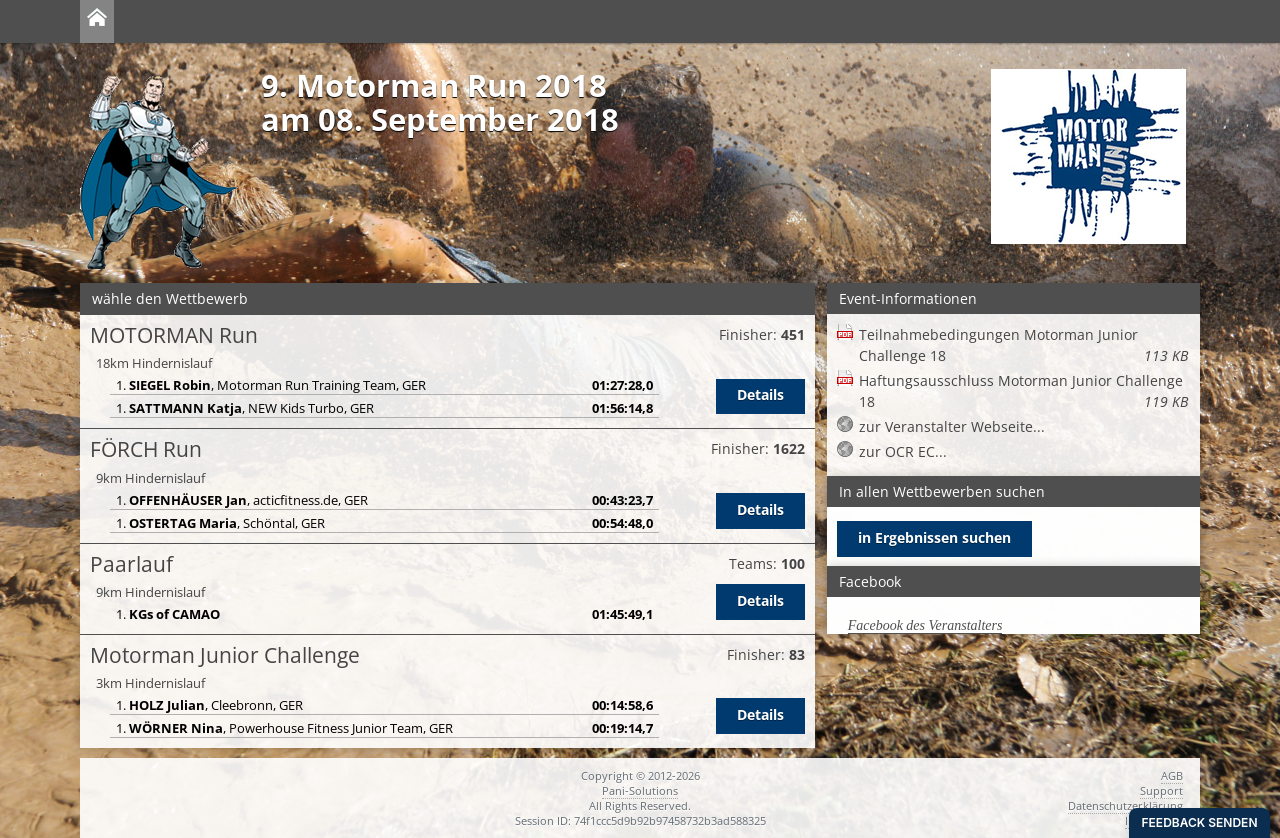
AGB (1172, 775)
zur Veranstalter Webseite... (952, 426)
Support (1161, 790)
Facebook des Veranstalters (925, 625)
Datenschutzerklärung (1125, 805)
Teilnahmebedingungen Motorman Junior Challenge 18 (1023, 345)
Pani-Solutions (640, 790)
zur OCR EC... (903, 451)
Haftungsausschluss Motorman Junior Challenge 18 (1023, 391)
